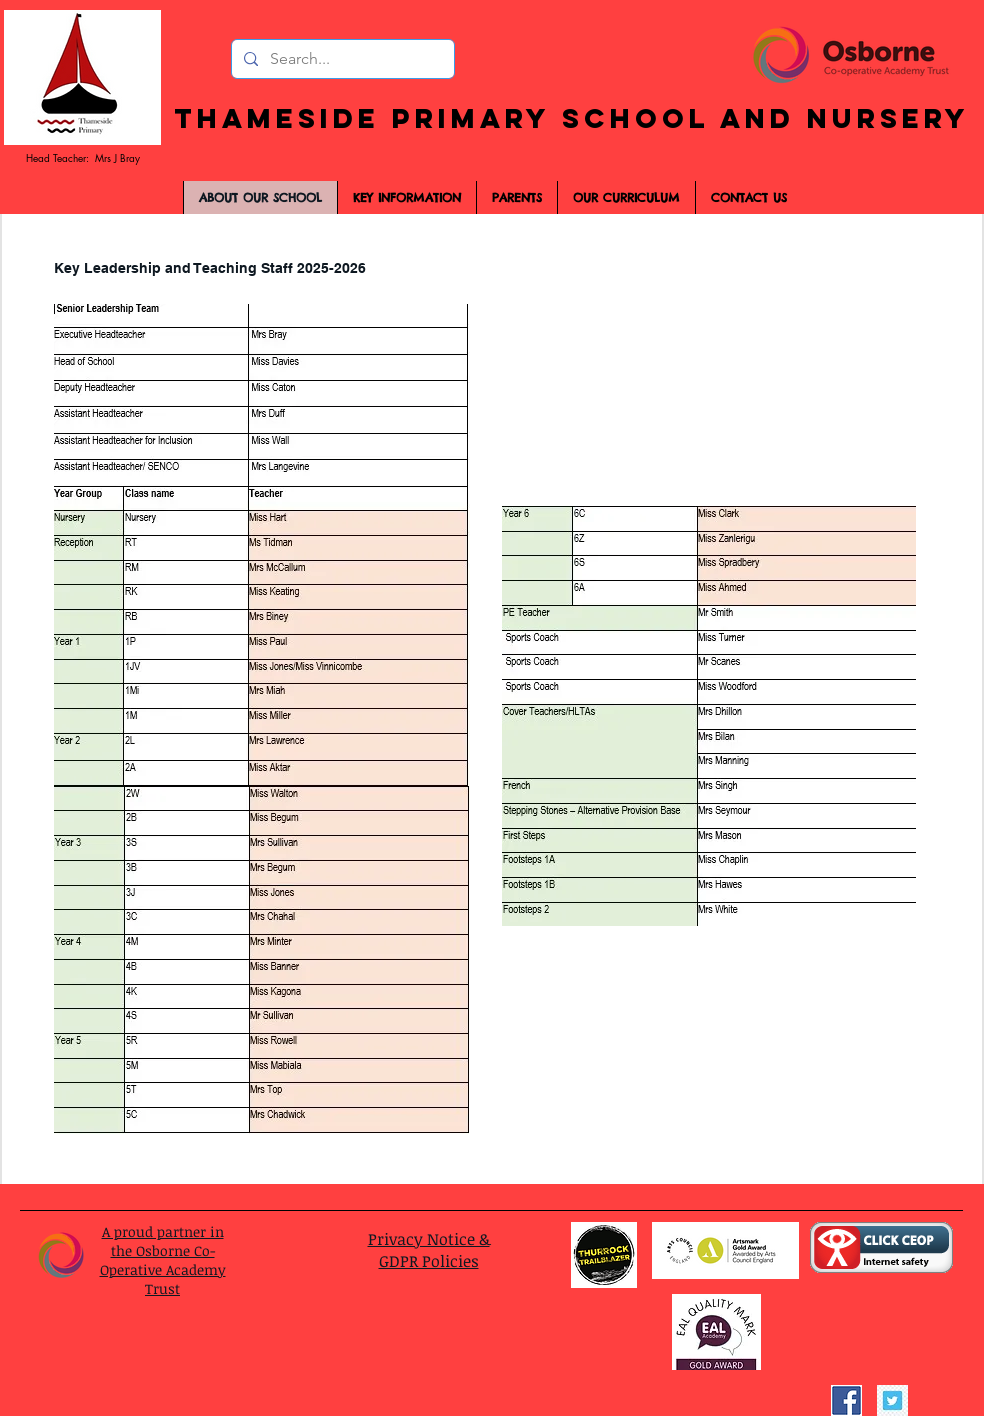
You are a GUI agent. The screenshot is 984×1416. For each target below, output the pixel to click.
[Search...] (341, 59)
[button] (516, 197)
